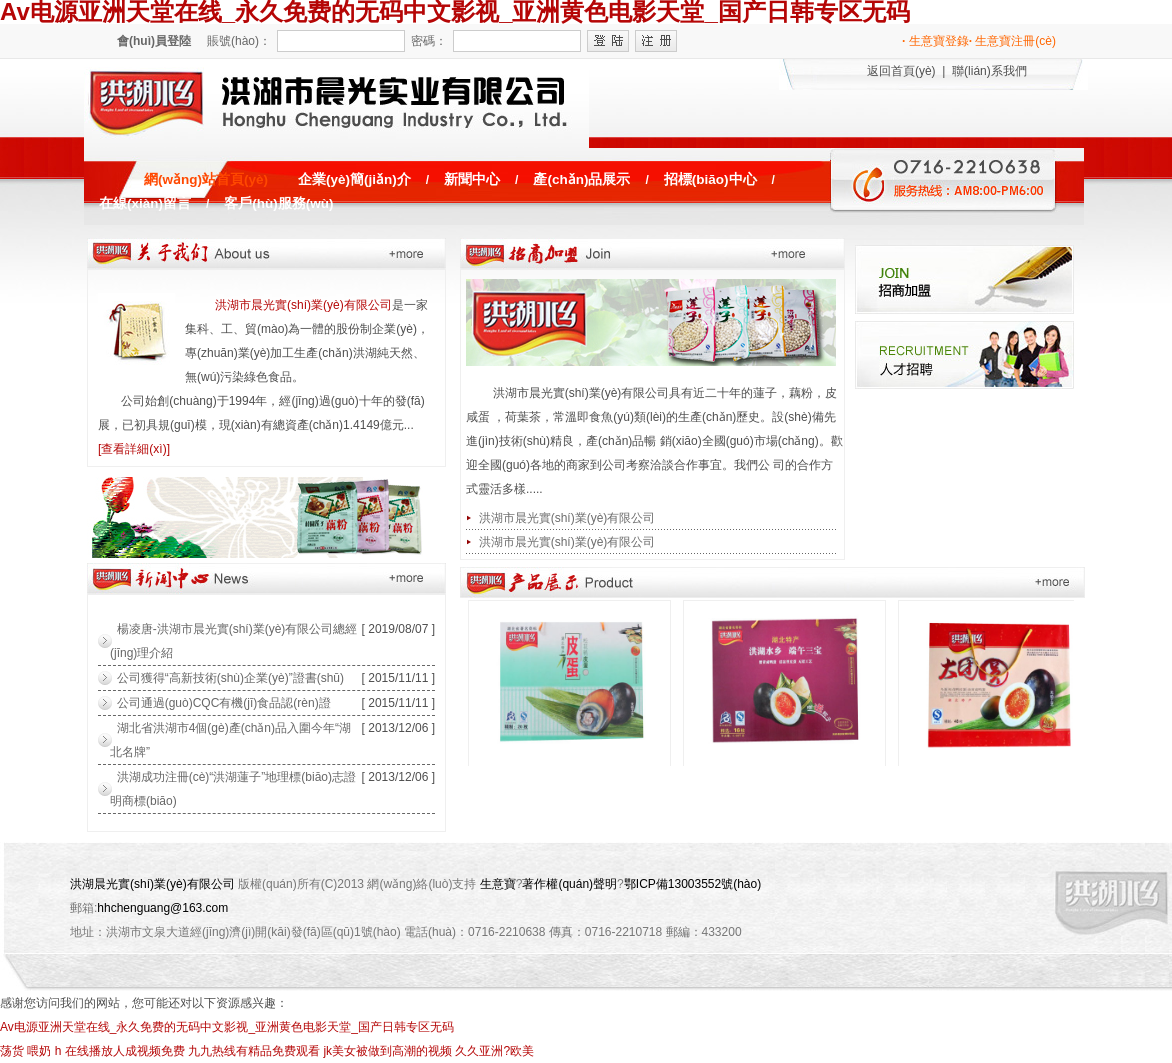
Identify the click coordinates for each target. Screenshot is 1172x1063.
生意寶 (498, 884)
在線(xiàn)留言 (145, 203)
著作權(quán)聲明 (569, 884)
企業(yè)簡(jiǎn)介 (354, 179)
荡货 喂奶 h (30, 1051)
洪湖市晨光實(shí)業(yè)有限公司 (303, 305)
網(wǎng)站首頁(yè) (206, 179)
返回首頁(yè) (901, 71)
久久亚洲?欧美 (494, 1051)
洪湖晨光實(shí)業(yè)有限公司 (152, 884)
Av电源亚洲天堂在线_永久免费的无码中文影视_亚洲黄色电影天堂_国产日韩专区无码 (227, 1027)
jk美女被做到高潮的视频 (387, 1051)
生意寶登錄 (935, 41)
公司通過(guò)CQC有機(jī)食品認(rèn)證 (224, 703)
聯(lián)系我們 (989, 71)
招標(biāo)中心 (710, 179)
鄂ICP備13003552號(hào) (692, 884)
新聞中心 (472, 179)
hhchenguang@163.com (162, 908)
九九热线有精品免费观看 (254, 1051)
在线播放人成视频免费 (125, 1051)
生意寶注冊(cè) (1012, 41)
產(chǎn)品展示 (581, 179)
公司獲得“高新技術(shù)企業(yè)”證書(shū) (230, 678)
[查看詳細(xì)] (134, 449)
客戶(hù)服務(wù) (278, 203)
